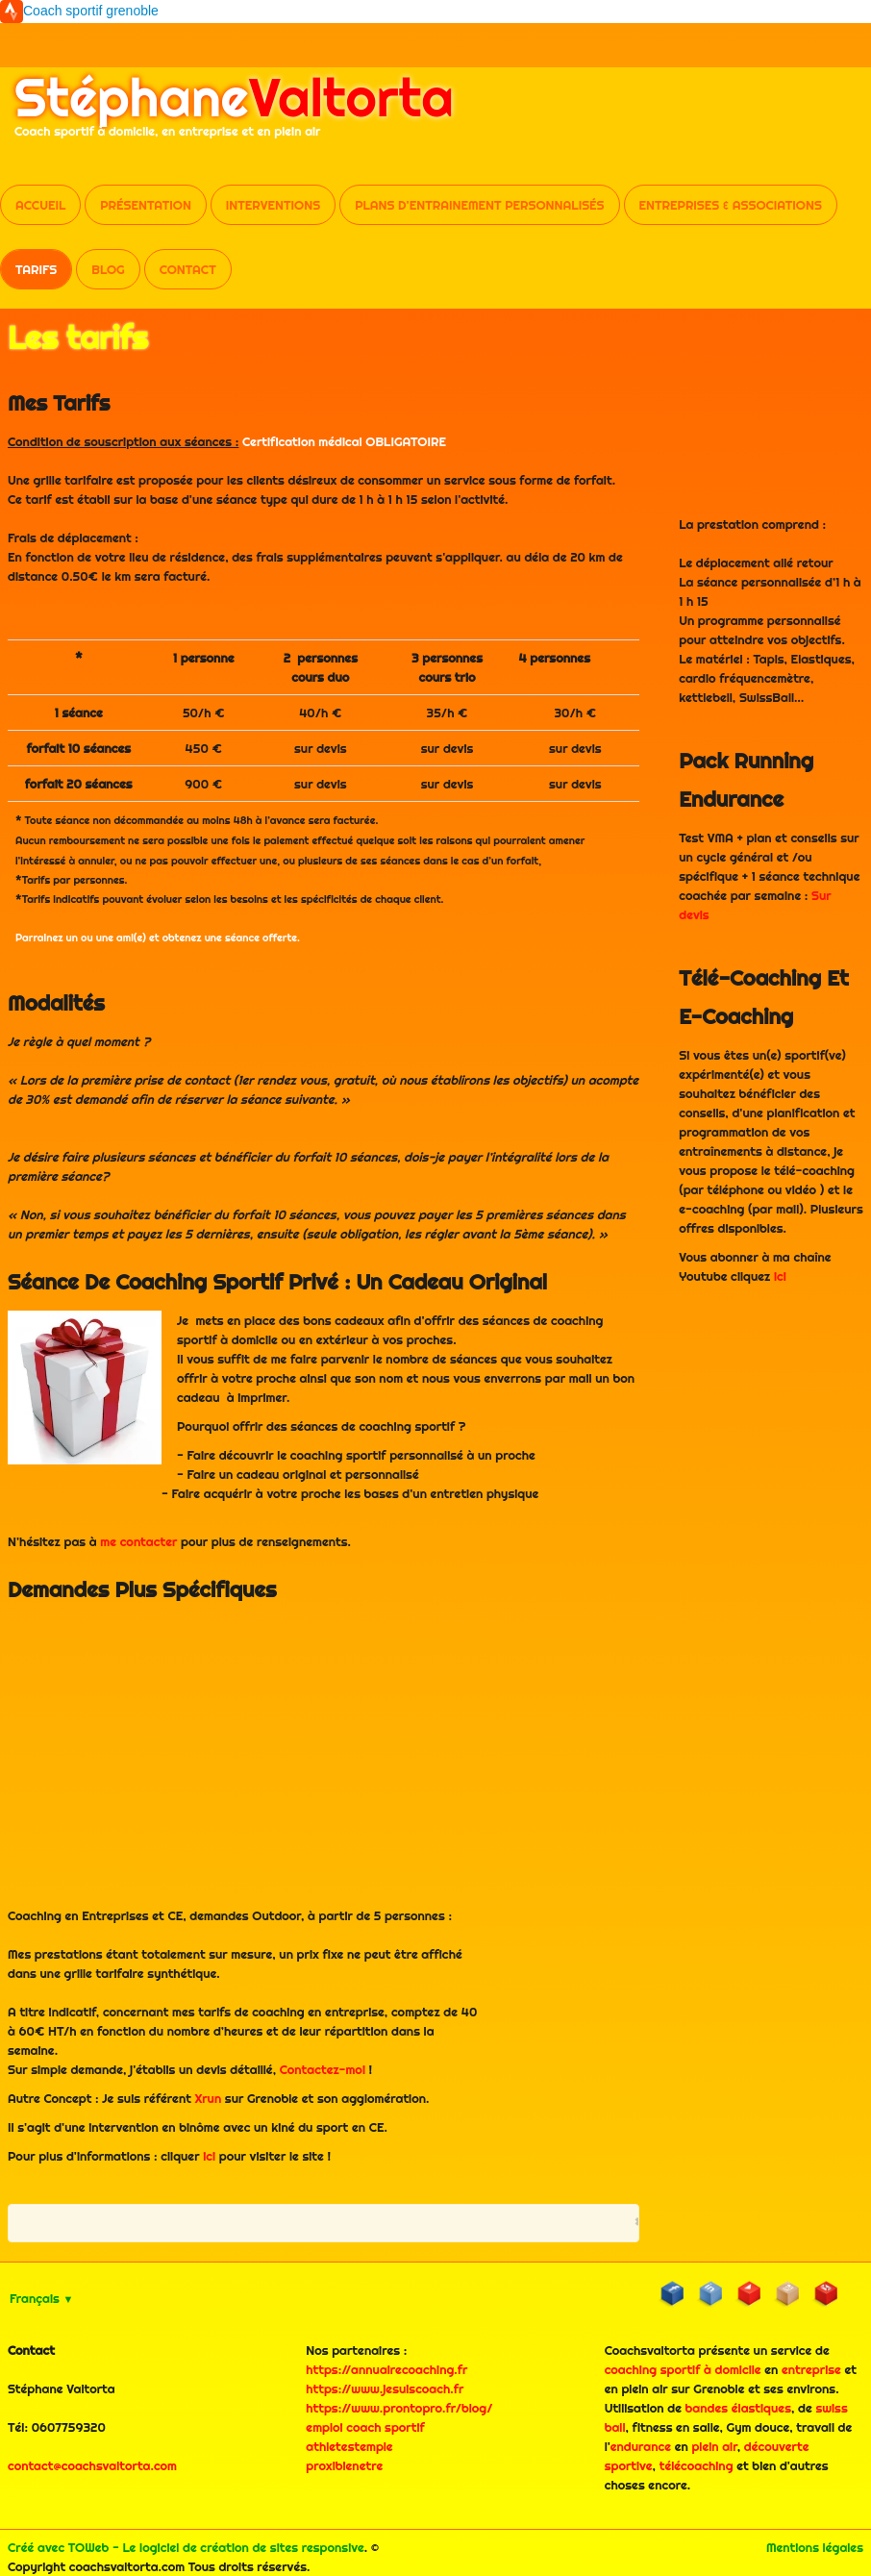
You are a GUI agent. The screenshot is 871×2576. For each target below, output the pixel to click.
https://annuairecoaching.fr (386, 2369)
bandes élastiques (738, 2407)
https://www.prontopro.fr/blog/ (399, 2407)
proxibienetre (344, 2465)
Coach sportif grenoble (91, 10)
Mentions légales (814, 2547)
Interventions (273, 205)
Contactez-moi (322, 2069)
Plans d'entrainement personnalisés (479, 205)
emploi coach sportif (365, 2427)
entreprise (811, 2369)
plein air (714, 2446)
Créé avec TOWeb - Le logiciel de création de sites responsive (186, 2547)
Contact (188, 269)
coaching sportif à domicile (683, 2369)
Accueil (40, 205)
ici (209, 2155)
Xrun (208, 2098)
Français (41, 2298)
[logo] (234, 114)
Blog (107, 269)
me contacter (138, 1541)
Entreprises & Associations (730, 205)
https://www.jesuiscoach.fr (384, 2388)
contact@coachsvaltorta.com (92, 2465)
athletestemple (349, 2446)
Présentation (145, 205)
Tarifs (36, 269)
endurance (640, 2446)
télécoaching (696, 2465)
